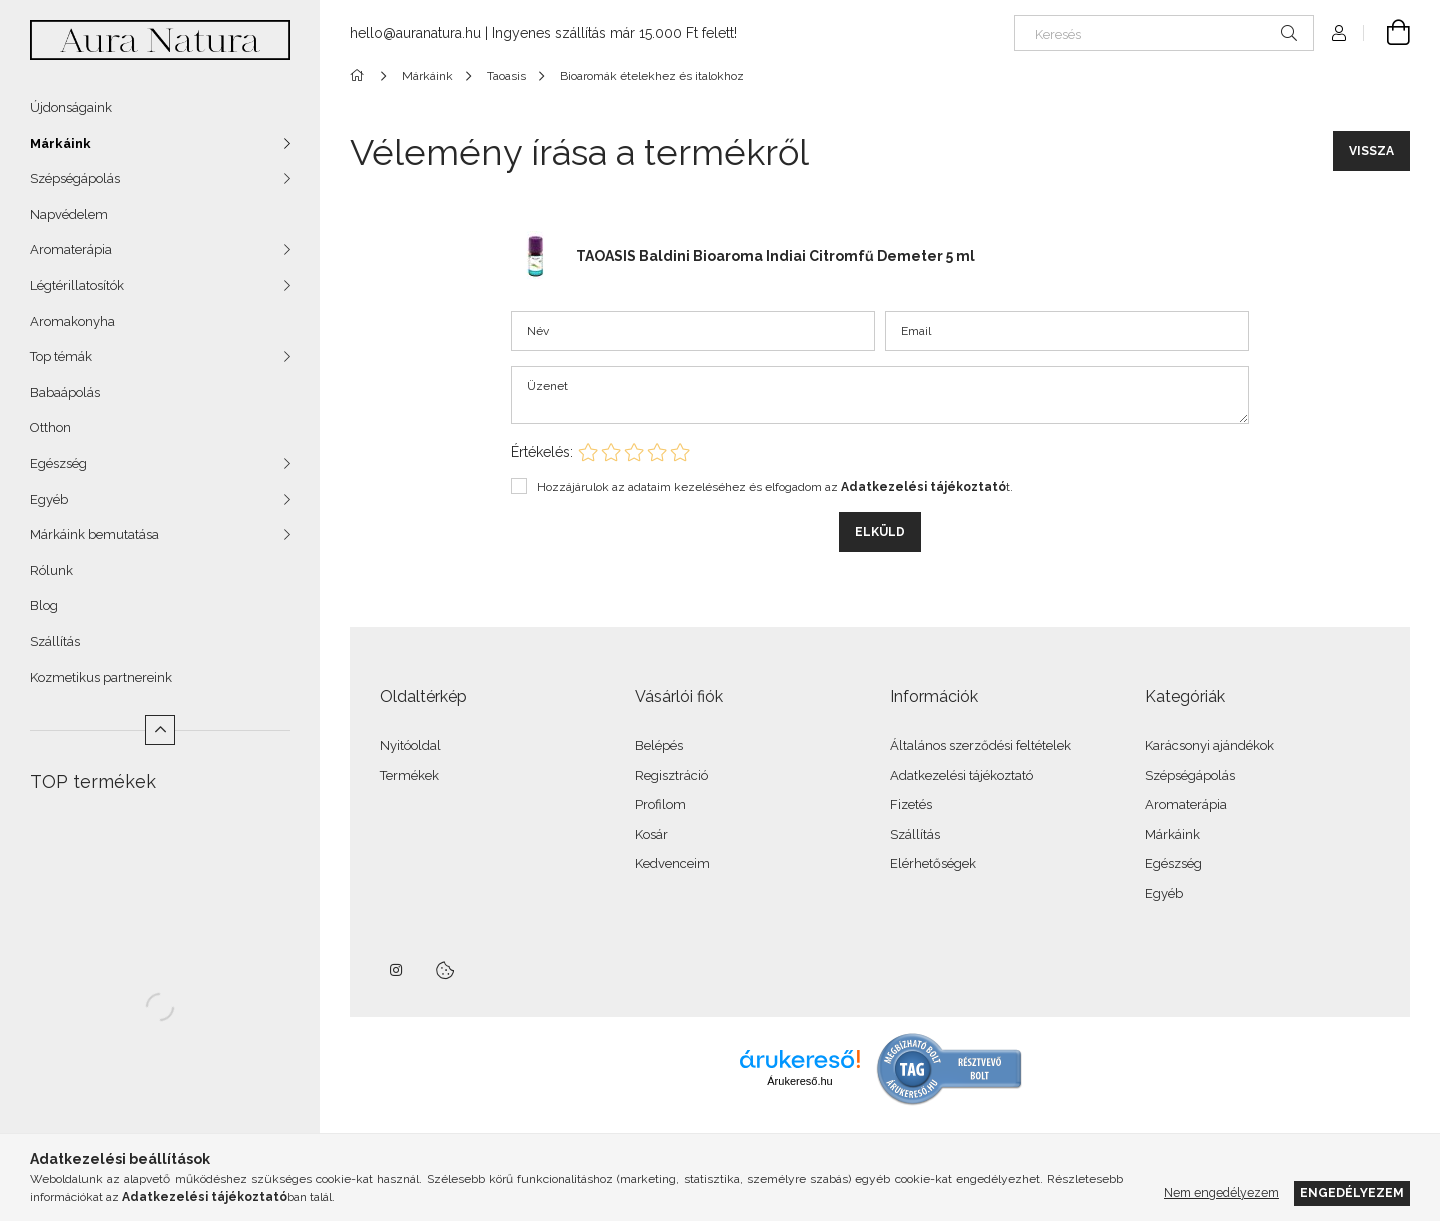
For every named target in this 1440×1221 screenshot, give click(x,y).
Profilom (660, 804)
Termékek (409, 775)
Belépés (659, 745)
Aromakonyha (72, 321)
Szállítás (55, 641)
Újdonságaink (71, 107)
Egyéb (49, 499)
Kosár (651, 834)
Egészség (58, 463)
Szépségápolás (75, 178)
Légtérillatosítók (77, 285)
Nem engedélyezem (1221, 1192)
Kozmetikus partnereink (101, 677)
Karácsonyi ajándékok (1209, 745)
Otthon (50, 427)
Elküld (880, 532)
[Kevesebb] (160, 730)
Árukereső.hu (799, 1081)
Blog (44, 605)
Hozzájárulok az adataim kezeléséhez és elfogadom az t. (775, 487)
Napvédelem (69, 214)
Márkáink (60, 143)
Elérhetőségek (933, 863)
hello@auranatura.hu (415, 33)
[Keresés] (1164, 33)
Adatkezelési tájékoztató (961, 775)
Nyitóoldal (410, 745)
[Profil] (1339, 33)
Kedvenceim (672, 863)
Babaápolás (65, 392)
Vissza (1371, 151)
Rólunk (51, 570)
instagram (397, 970)
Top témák (61, 356)
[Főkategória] (360, 76)
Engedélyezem (1352, 1192)
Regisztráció (671, 775)
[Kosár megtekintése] (1387, 33)
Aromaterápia (71, 249)
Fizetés (911, 804)
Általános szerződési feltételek (980, 745)
